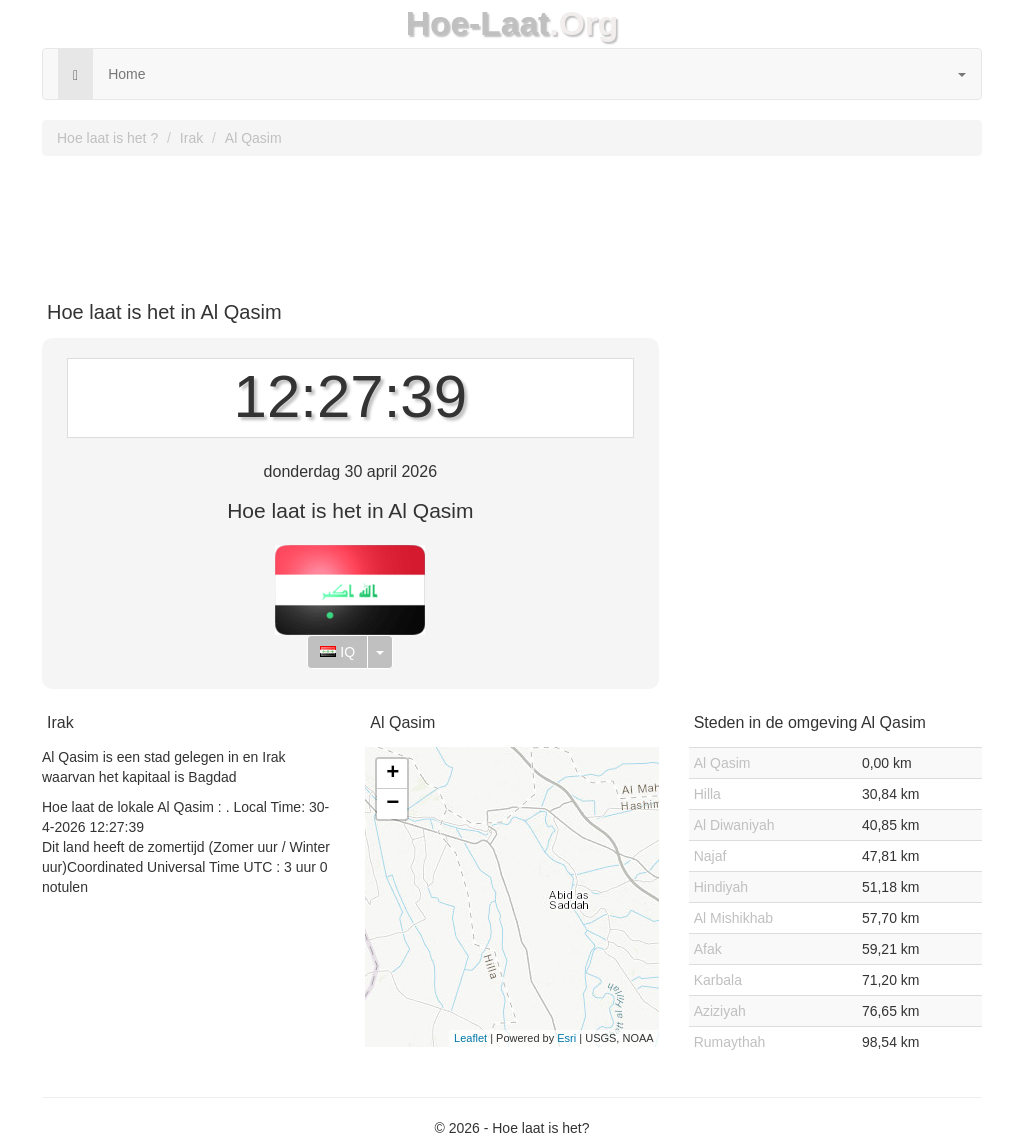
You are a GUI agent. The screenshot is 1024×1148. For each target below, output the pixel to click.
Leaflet (470, 1038)
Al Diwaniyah (734, 825)
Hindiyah (721, 887)
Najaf (710, 856)
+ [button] (392, 774)
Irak (191, 138)
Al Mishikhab (733, 918)
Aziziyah (720, 1011)
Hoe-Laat (478, 23)
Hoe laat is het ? (107, 138)
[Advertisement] (512, 221)
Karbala (718, 980)
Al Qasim (253, 138)
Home (126, 74)
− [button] (392, 804)
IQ (337, 652)
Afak (708, 949)
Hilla (707, 794)
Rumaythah (730, 1042)
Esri (566, 1038)
